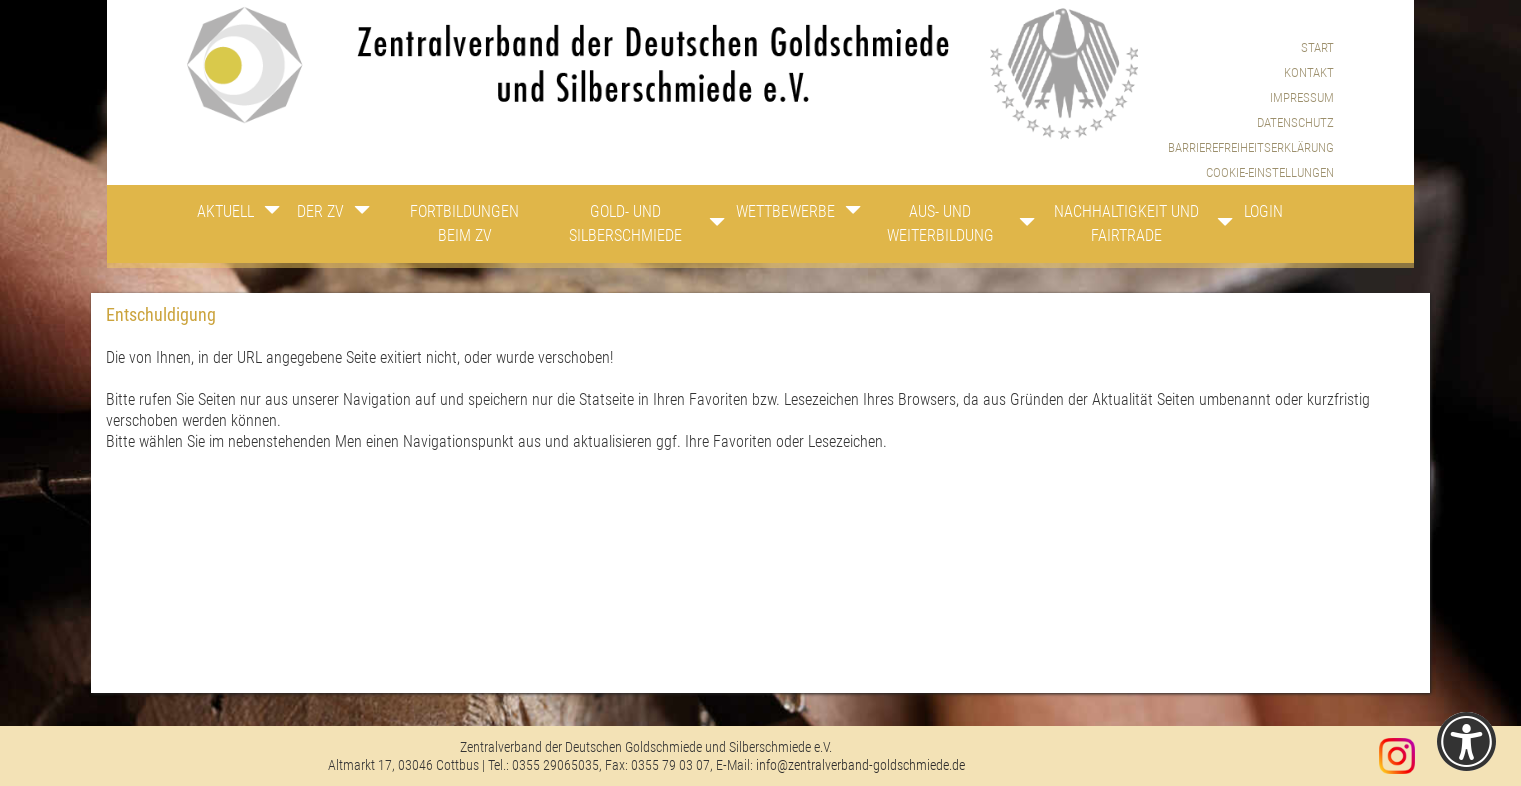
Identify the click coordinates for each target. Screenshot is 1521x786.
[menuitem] (1251, 172)
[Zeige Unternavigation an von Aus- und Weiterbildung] (1022, 227)
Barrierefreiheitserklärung (1251, 147)
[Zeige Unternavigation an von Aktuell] (272, 215)
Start (1317, 47)
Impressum (1302, 97)
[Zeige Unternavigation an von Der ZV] (365, 215)
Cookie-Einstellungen (1270, 172)
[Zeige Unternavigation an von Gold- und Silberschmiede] (703, 227)
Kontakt (1309, 72)
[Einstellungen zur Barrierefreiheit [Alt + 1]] (1466, 741)
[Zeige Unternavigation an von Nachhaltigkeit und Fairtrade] (1216, 227)
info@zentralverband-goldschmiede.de (860, 765)
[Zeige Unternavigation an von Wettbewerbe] (848, 215)
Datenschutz (1295, 122)
